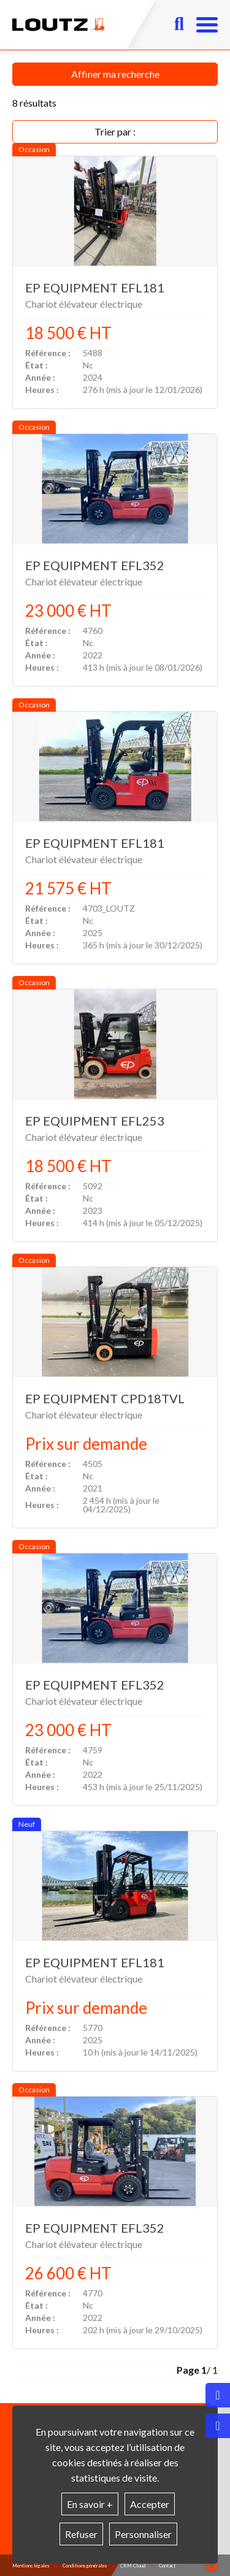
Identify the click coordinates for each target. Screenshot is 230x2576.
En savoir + (90, 2504)
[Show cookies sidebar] (211, 2565)
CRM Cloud (132, 2566)
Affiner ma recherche (115, 74)
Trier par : (115, 131)
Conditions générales (85, 2566)
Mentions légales (30, 2566)
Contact (167, 2566)
